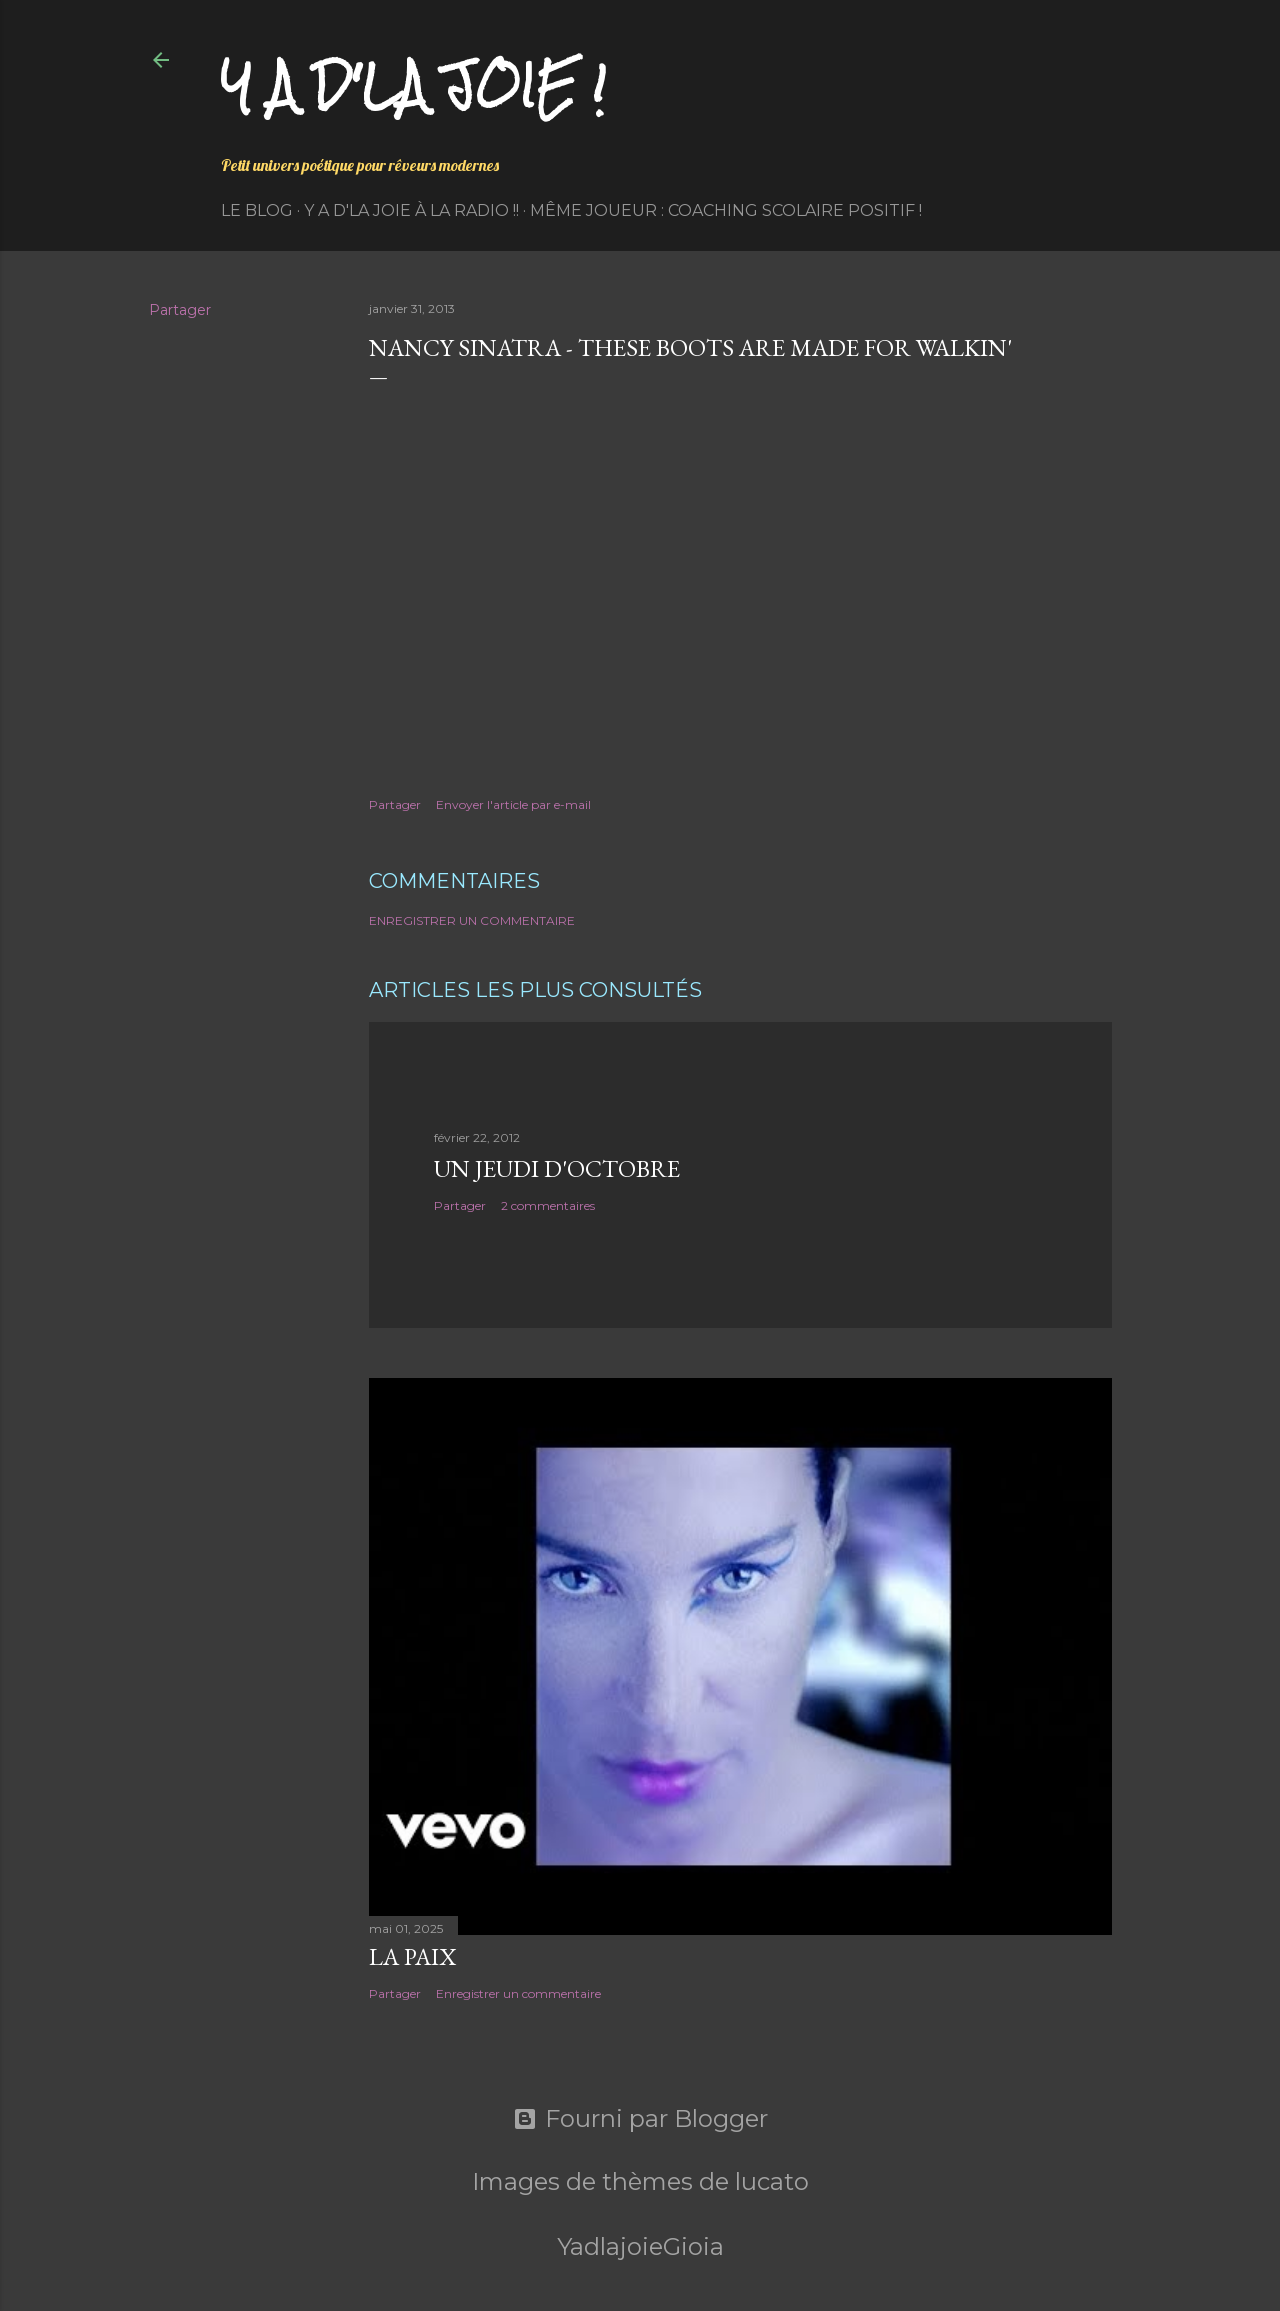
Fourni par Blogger (640, 2119)
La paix (412, 1956)
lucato (772, 2181)
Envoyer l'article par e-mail (513, 804)
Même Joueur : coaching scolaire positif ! (726, 210)
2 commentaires (548, 1205)
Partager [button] (180, 310)
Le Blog (257, 210)
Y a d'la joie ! (413, 85)
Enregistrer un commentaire (472, 920)
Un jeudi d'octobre (557, 1168)
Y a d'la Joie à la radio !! (411, 210)
